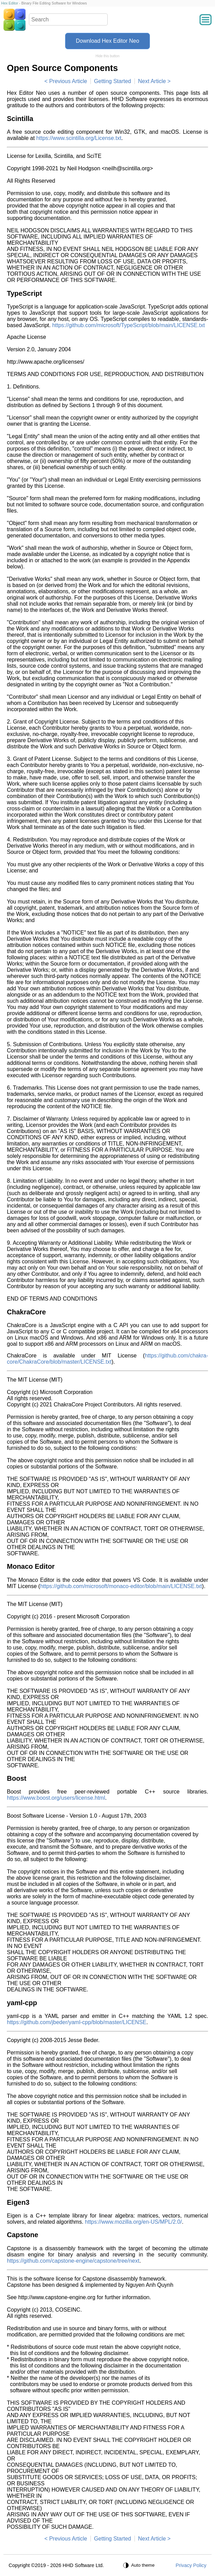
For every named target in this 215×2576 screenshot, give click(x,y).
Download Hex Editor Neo (107, 41)
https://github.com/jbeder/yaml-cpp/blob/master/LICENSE (77, 2022)
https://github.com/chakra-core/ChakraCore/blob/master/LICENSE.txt (107, 1359)
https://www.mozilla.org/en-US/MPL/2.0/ (133, 2222)
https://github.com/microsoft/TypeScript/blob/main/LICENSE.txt (128, 325)
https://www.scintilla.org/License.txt (78, 138)
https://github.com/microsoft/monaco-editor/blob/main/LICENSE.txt (121, 1586)
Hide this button (108, 56)
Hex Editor (9, 3)
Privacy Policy (190, 2565)
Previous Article (68, 81)
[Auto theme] (139, 2565)
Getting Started (112, 81)
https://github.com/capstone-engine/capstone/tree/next (73, 2261)
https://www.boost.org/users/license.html (56, 1798)
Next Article (152, 81)
